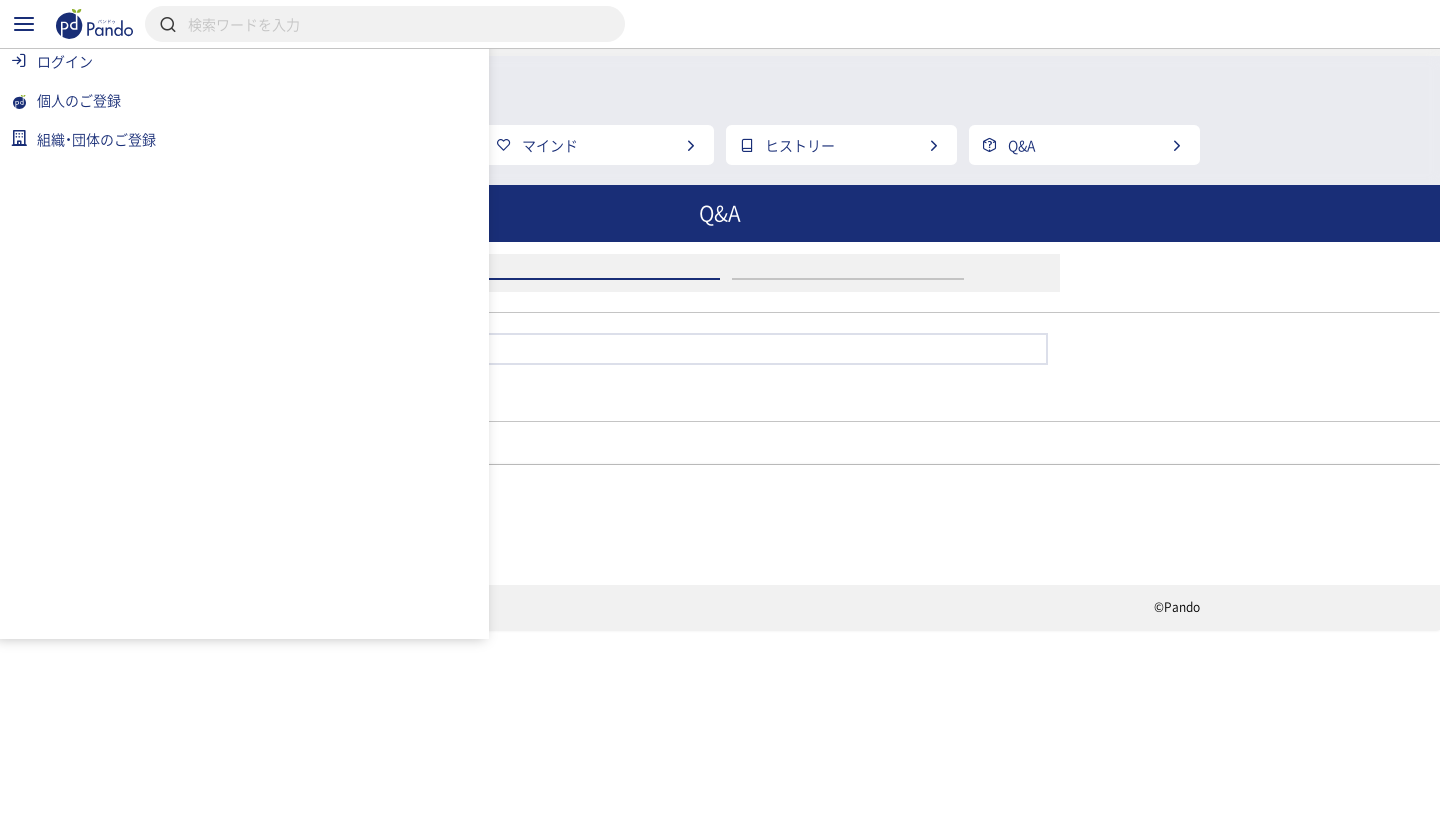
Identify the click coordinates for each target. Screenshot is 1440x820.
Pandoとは (941, 725)
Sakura (657, 598)
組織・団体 (476, 725)
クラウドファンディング (766, 725)
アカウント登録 (958, 386)
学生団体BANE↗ (415, 598)
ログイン (708, 386)
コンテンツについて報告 (834, 796)
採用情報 (598, 725)
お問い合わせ (673, 796)
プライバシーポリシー (518, 796)
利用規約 (375, 796)
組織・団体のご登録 (1099, 725)
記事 (367, 725)
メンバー (551, 598)
